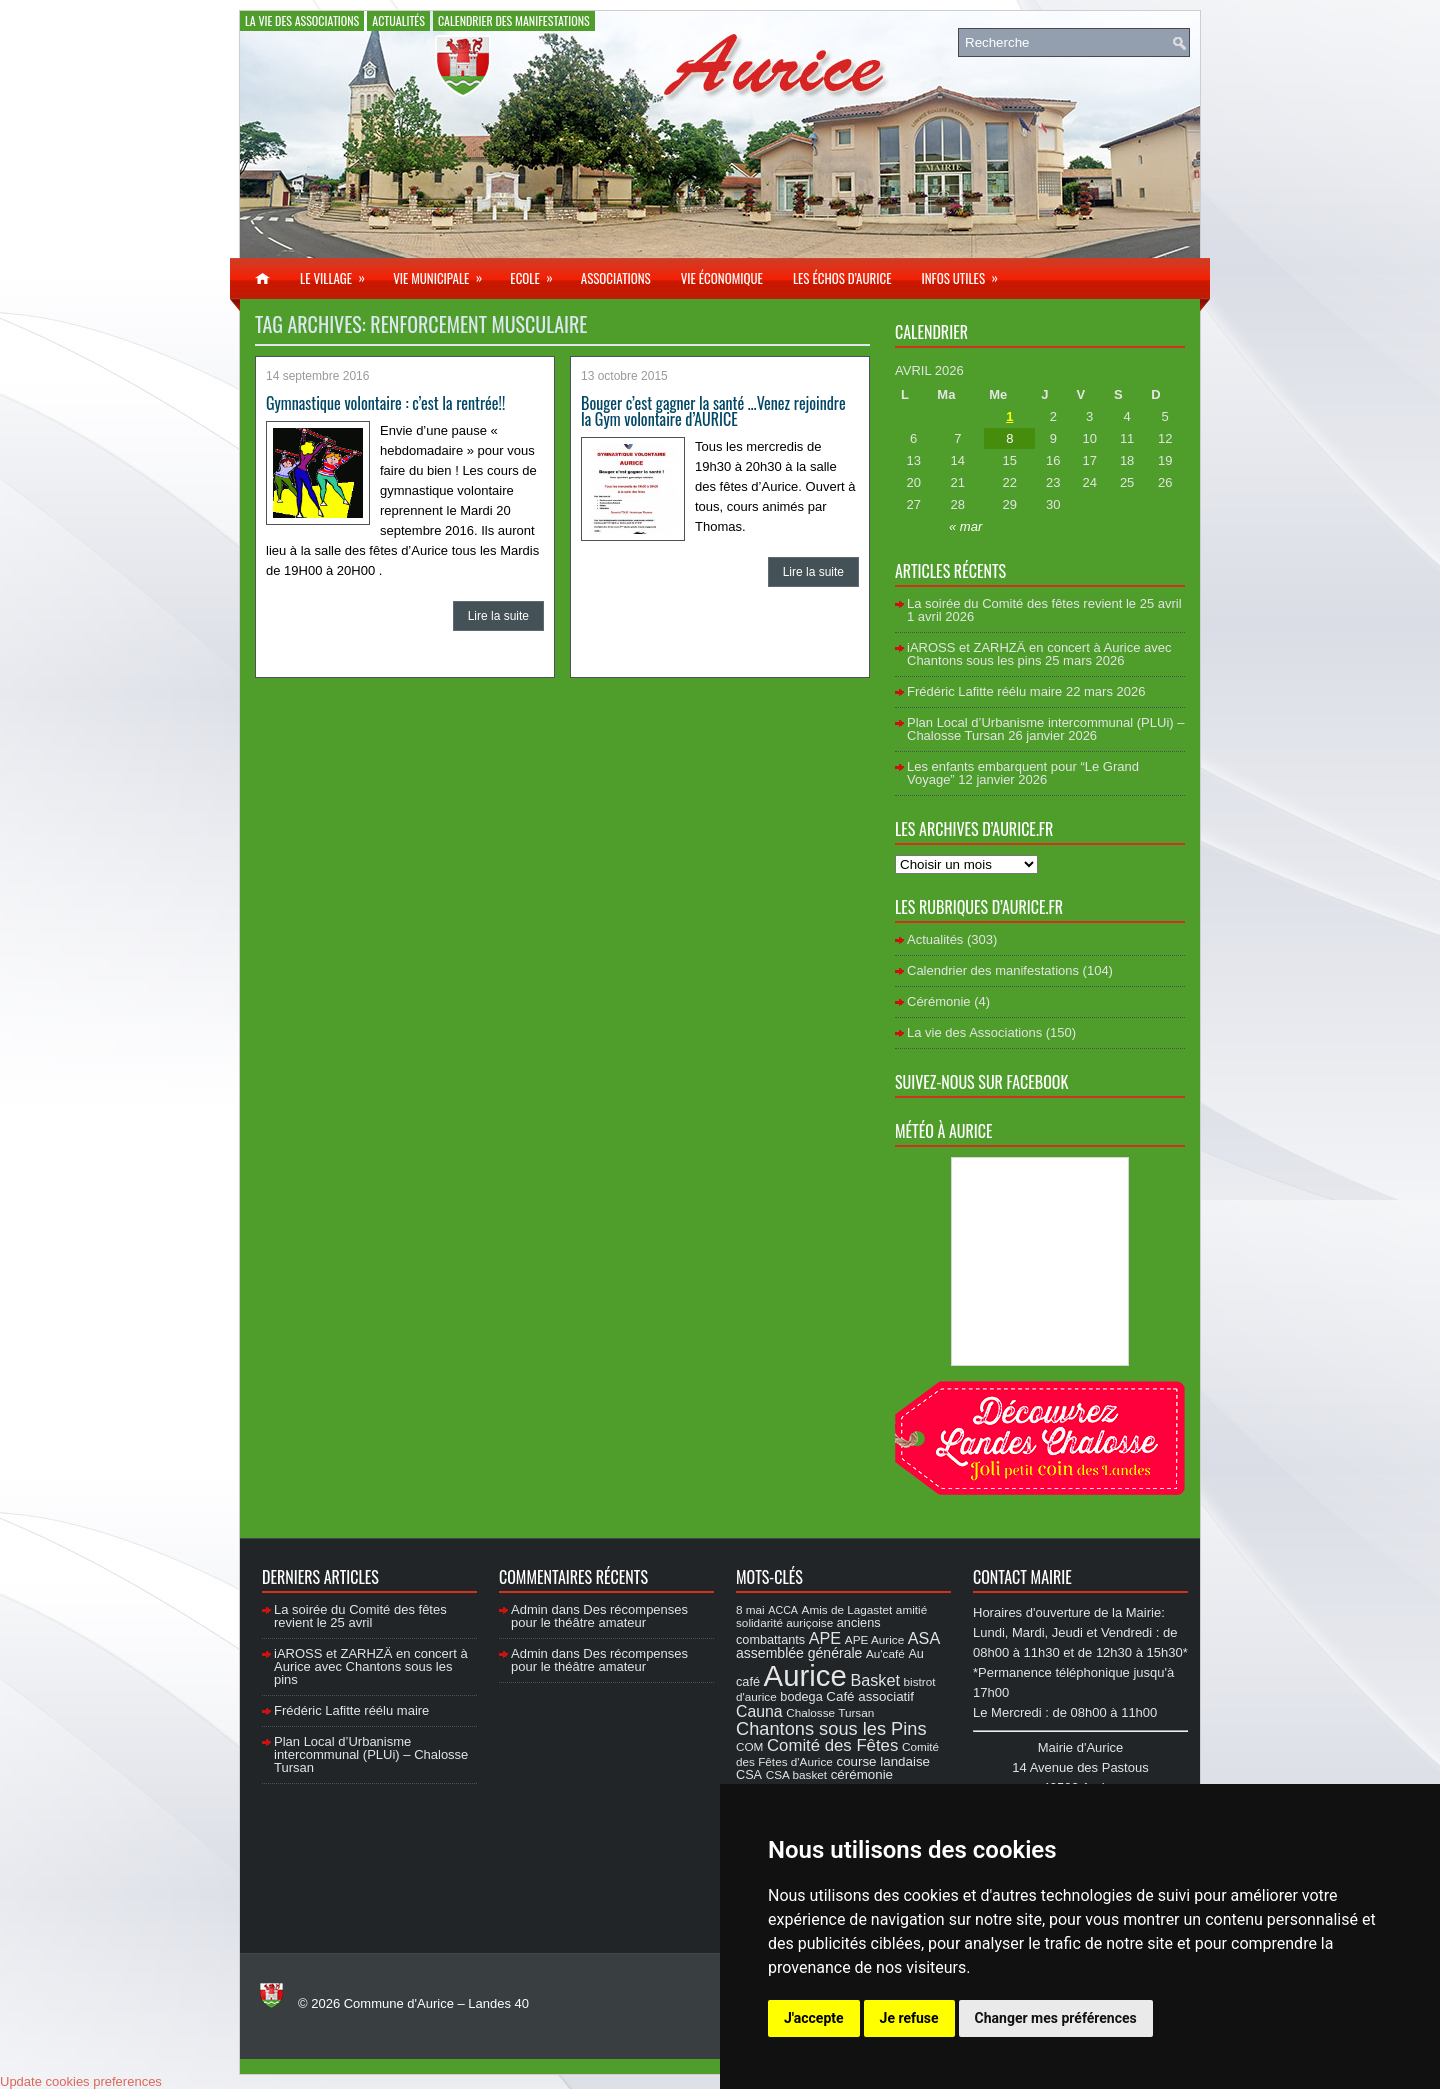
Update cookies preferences (81, 2081)
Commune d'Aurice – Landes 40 (436, 2003)
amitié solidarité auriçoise (831, 1616)
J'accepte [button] (814, 2018)
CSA (749, 1775)
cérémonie (862, 1774)
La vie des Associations (302, 20)
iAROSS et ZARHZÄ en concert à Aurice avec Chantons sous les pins (1039, 654)
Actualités (398, 20)
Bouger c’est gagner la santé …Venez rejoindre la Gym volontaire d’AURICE (713, 411)
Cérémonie (939, 1001)
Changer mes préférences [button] (1056, 2018)
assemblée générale (799, 1653)
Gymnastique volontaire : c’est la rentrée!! (385, 403)
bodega (801, 1697)
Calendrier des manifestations (514, 20)
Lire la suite (498, 616)
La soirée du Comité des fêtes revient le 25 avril (1044, 603)
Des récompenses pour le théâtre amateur (599, 1616)
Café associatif (870, 1696)
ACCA (783, 1610)
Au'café (885, 1653)
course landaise (883, 1761)
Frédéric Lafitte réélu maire (984, 691)
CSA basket (796, 1774)
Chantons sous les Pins (831, 1728)
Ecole (537, 273)
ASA (924, 1638)
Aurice (805, 1675)
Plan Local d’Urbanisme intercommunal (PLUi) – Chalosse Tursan (371, 1754)
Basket (875, 1680)
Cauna (759, 1711)
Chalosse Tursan (830, 1712)
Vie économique (722, 278)
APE (825, 1638)
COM (749, 1746)
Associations (616, 278)
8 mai (750, 1609)
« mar (965, 526)
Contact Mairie (1022, 1577)
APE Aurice (874, 1639)
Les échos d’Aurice (842, 278)
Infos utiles (966, 273)
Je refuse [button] (909, 2018)
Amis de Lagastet (847, 1609)
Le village (339, 273)
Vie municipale (444, 273)
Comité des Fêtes (832, 1745)
